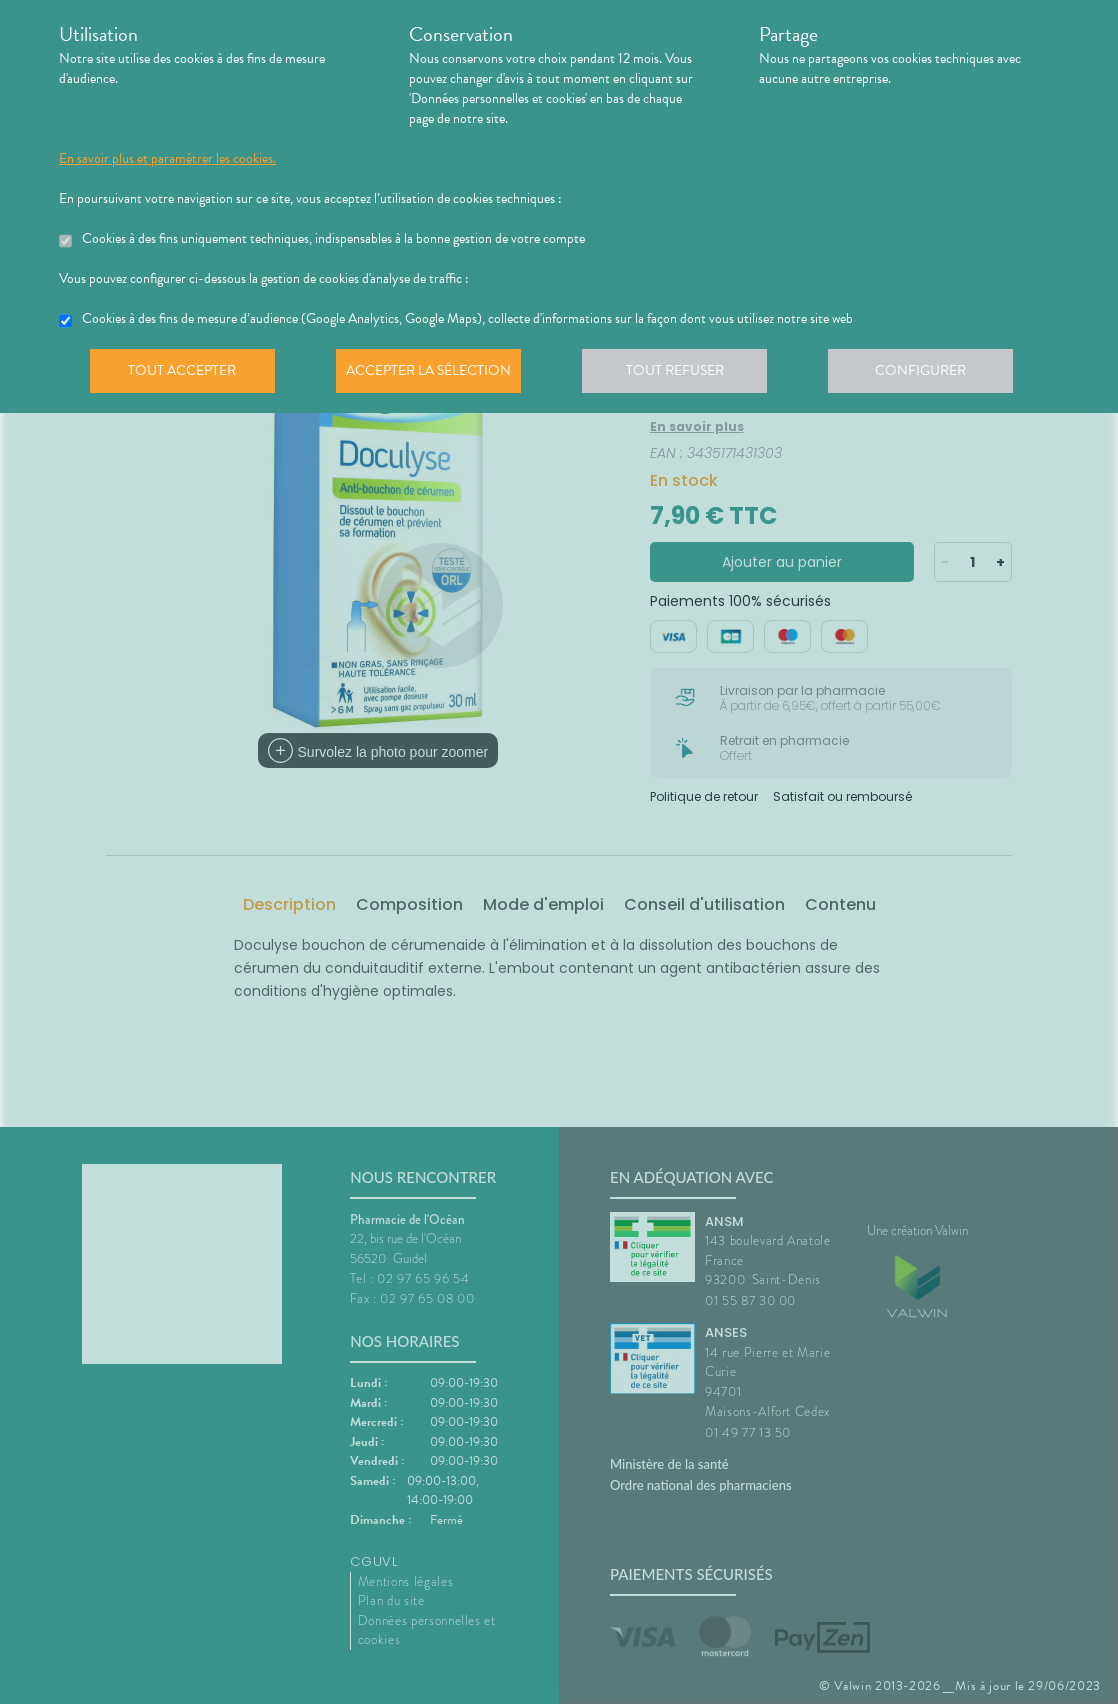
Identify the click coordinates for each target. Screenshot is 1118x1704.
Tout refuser (684, 374)
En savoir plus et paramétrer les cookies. (167, 159)
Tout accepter (184, 374)
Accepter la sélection (434, 374)
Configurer (934, 374)
